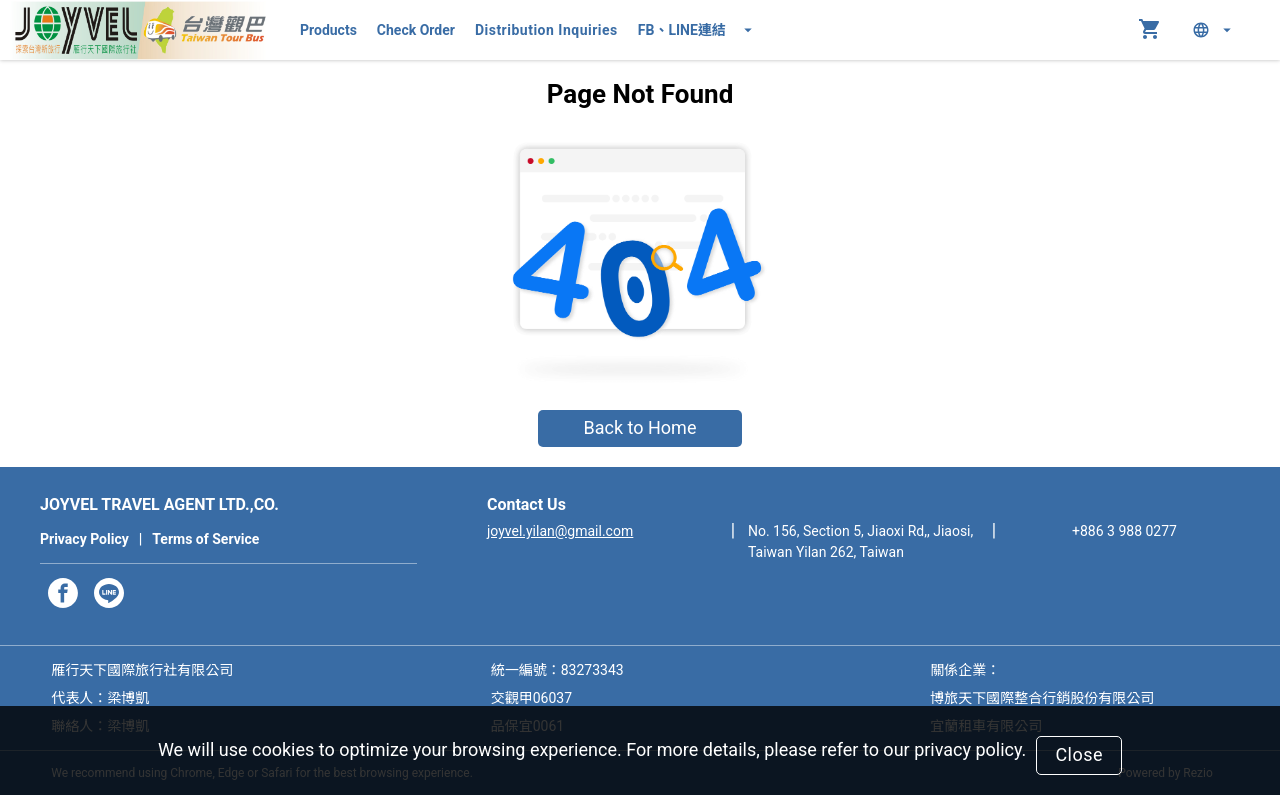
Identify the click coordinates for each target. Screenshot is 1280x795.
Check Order (416, 30)
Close (1079, 754)
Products (328, 30)
